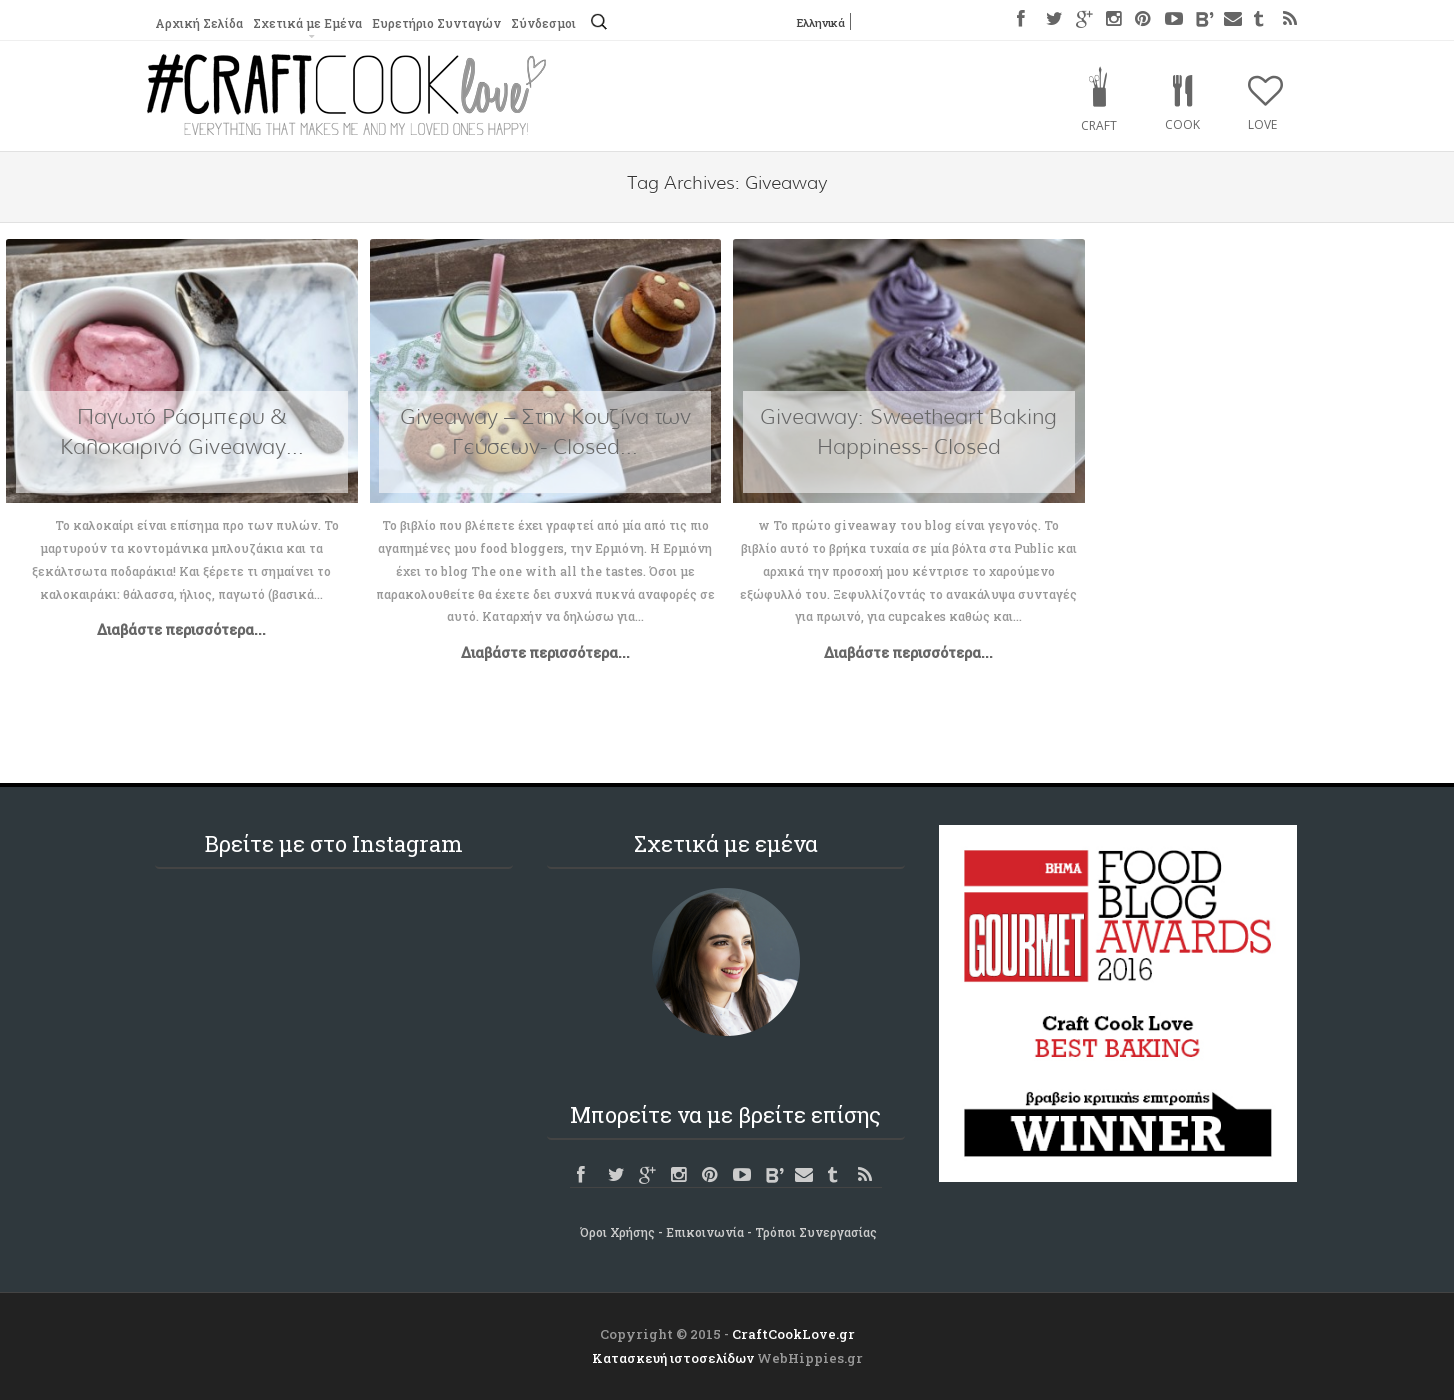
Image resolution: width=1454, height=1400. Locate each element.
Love (1262, 124)
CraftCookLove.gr (793, 1334)
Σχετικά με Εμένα (306, 23)
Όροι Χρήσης (617, 1232)
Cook (1182, 124)
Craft (1099, 125)
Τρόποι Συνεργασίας (816, 1232)
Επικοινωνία (705, 1232)
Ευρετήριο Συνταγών (434, 23)
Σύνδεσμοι (541, 23)
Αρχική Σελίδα (198, 23)
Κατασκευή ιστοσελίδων (673, 1358)
